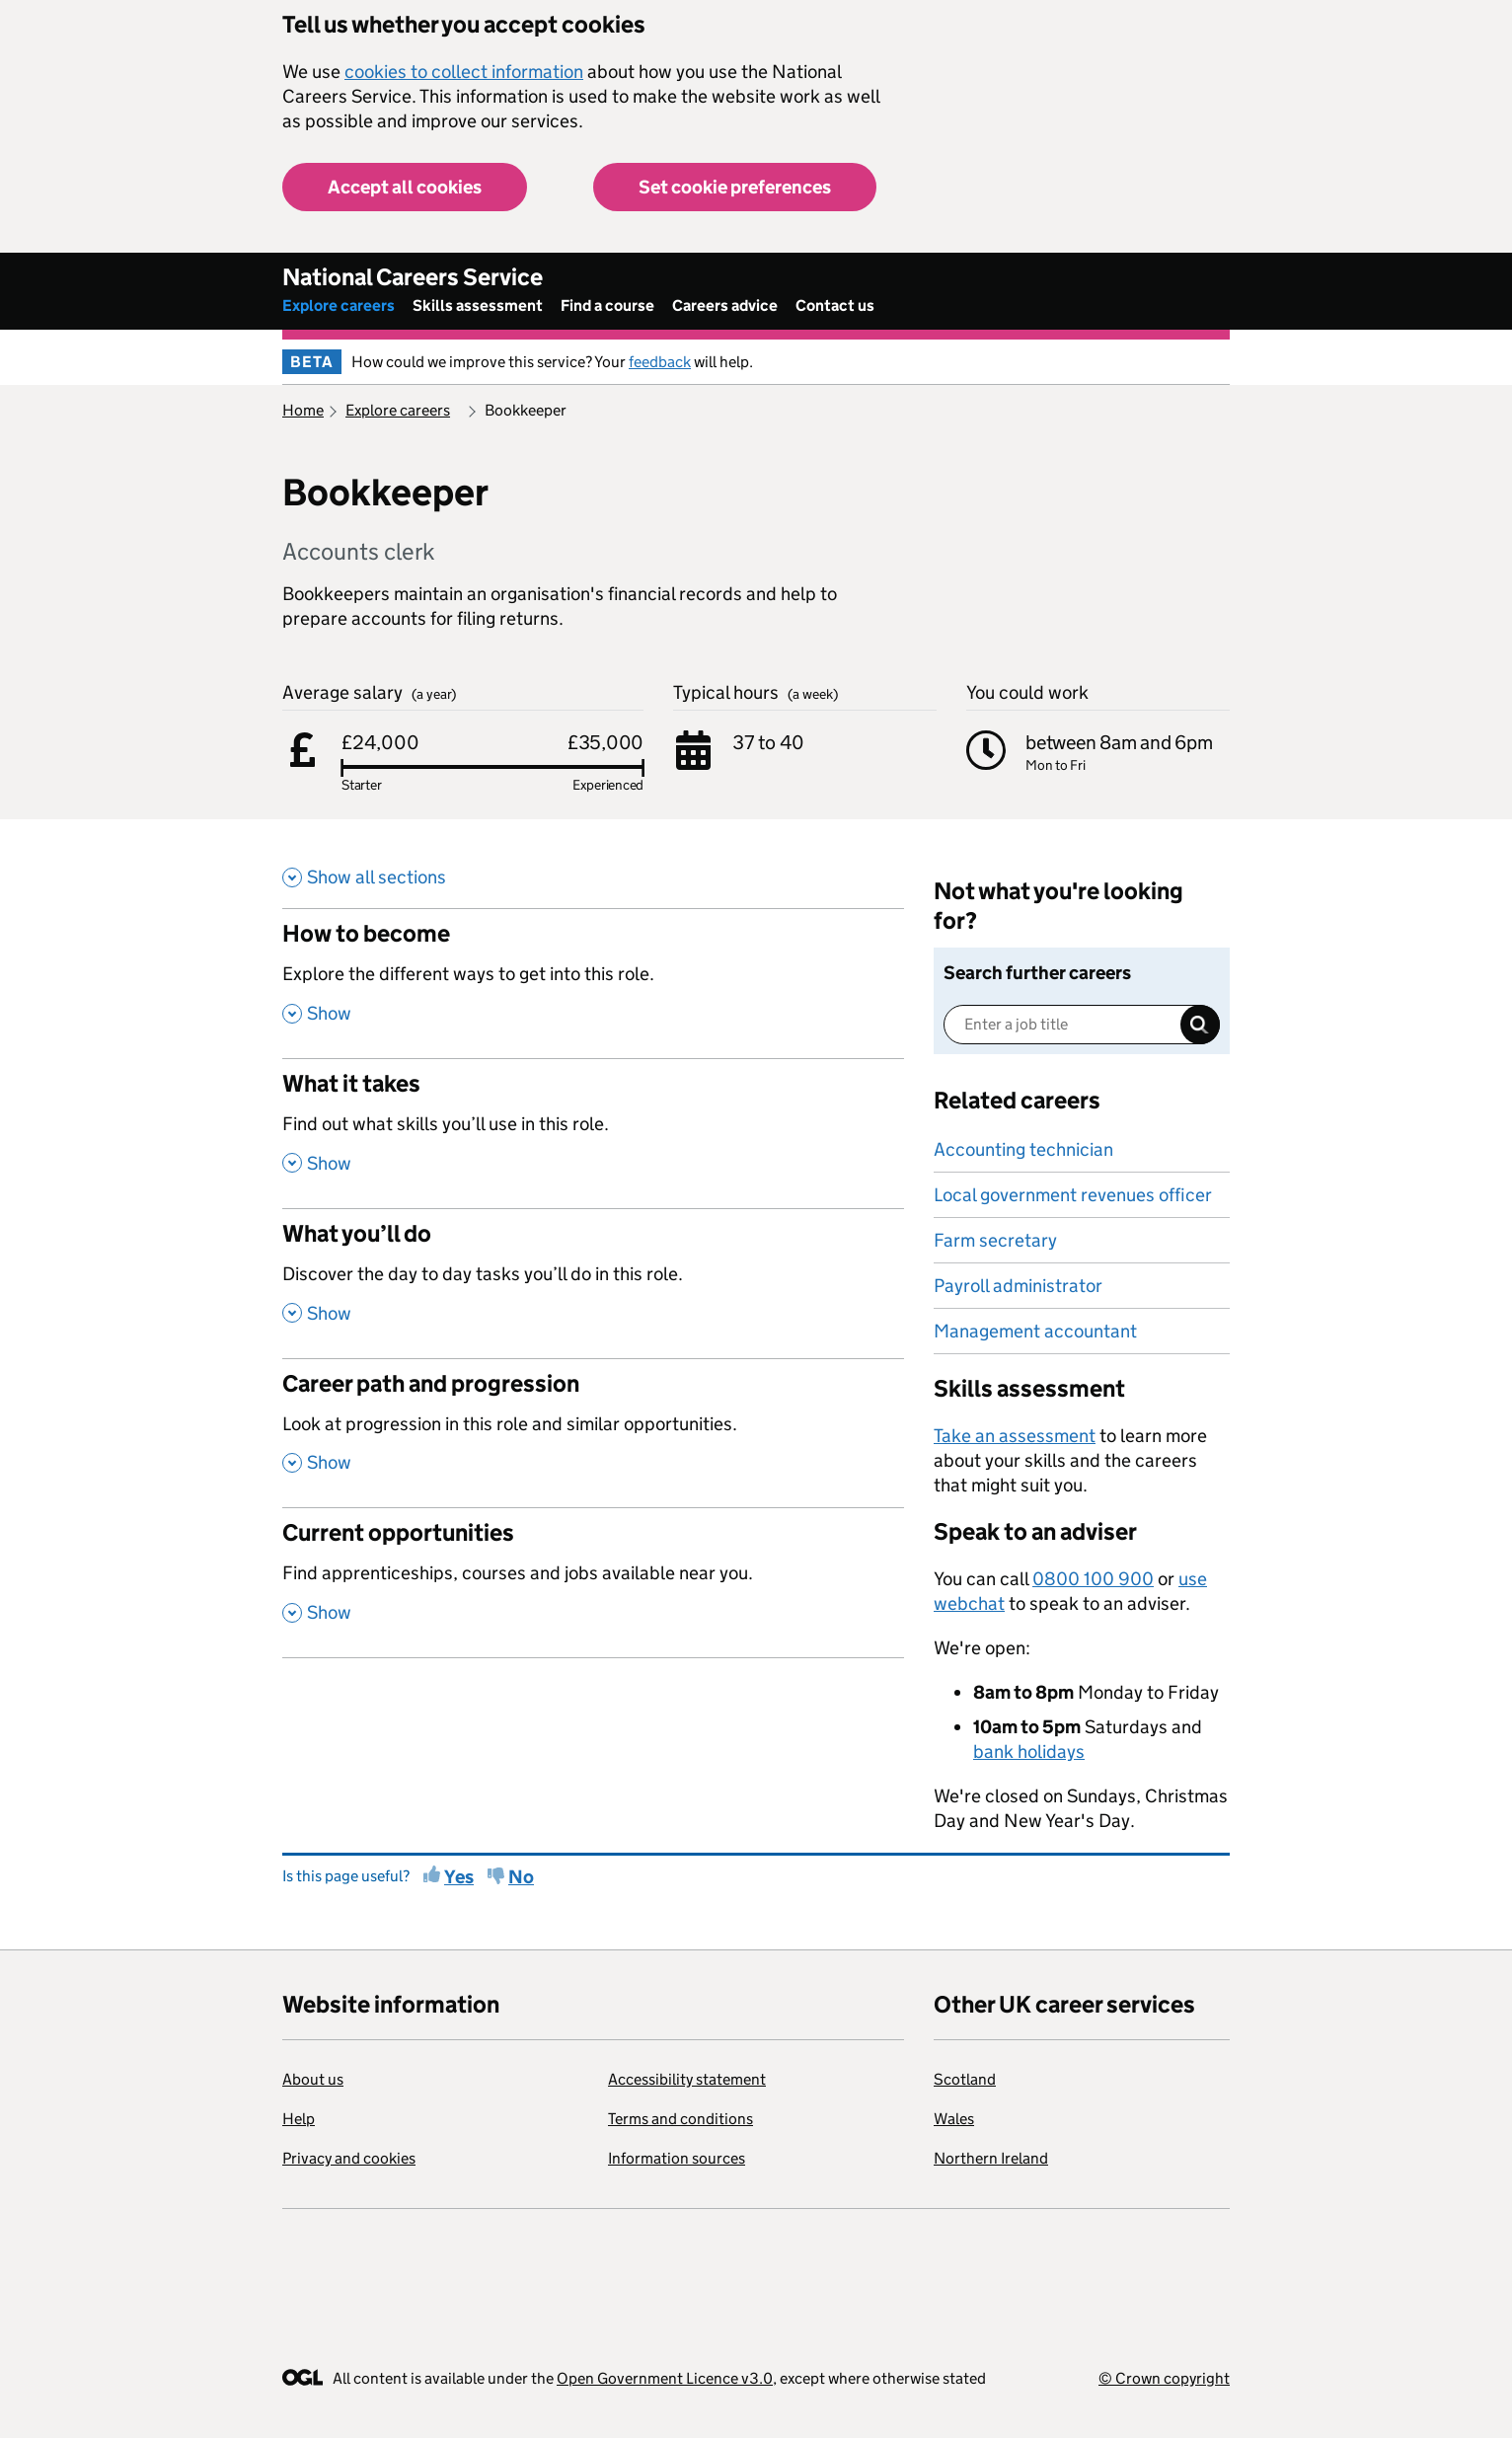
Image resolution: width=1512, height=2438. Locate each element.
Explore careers (338, 305)
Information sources (676, 2158)
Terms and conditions (680, 2118)
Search (1200, 1024)
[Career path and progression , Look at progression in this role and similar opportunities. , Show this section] (593, 1433)
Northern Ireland (991, 2158)
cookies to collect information (463, 71)
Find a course (607, 305)
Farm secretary (995, 1240)
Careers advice (725, 305)
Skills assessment (478, 305)
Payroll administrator (1018, 1285)
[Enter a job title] (1082, 1024)
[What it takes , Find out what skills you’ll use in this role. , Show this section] (593, 1133)
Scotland (965, 2079)
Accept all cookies (405, 187)
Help (298, 2118)
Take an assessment (1015, 1435)
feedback (660, 361)
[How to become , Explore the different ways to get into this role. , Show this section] (593, 983)
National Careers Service (412, 277)
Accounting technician (1023, 1149)
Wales (954, 2118)
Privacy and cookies (349, 2158)
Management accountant (1035, 1331)
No (521, 1877)
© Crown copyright (1164, 2378)
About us (312, 2079)
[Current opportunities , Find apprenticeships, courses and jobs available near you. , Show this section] (593, 1582)
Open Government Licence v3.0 (665, 2378)
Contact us (834, 305)
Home (303, 410)
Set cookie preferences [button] (735, 187)
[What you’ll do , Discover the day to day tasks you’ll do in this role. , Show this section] (593, 1283)
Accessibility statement (687, 2079)
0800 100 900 (1093, 1578)
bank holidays (1029, 1751)
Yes (459, 1877)
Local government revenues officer (1073, 1194)
